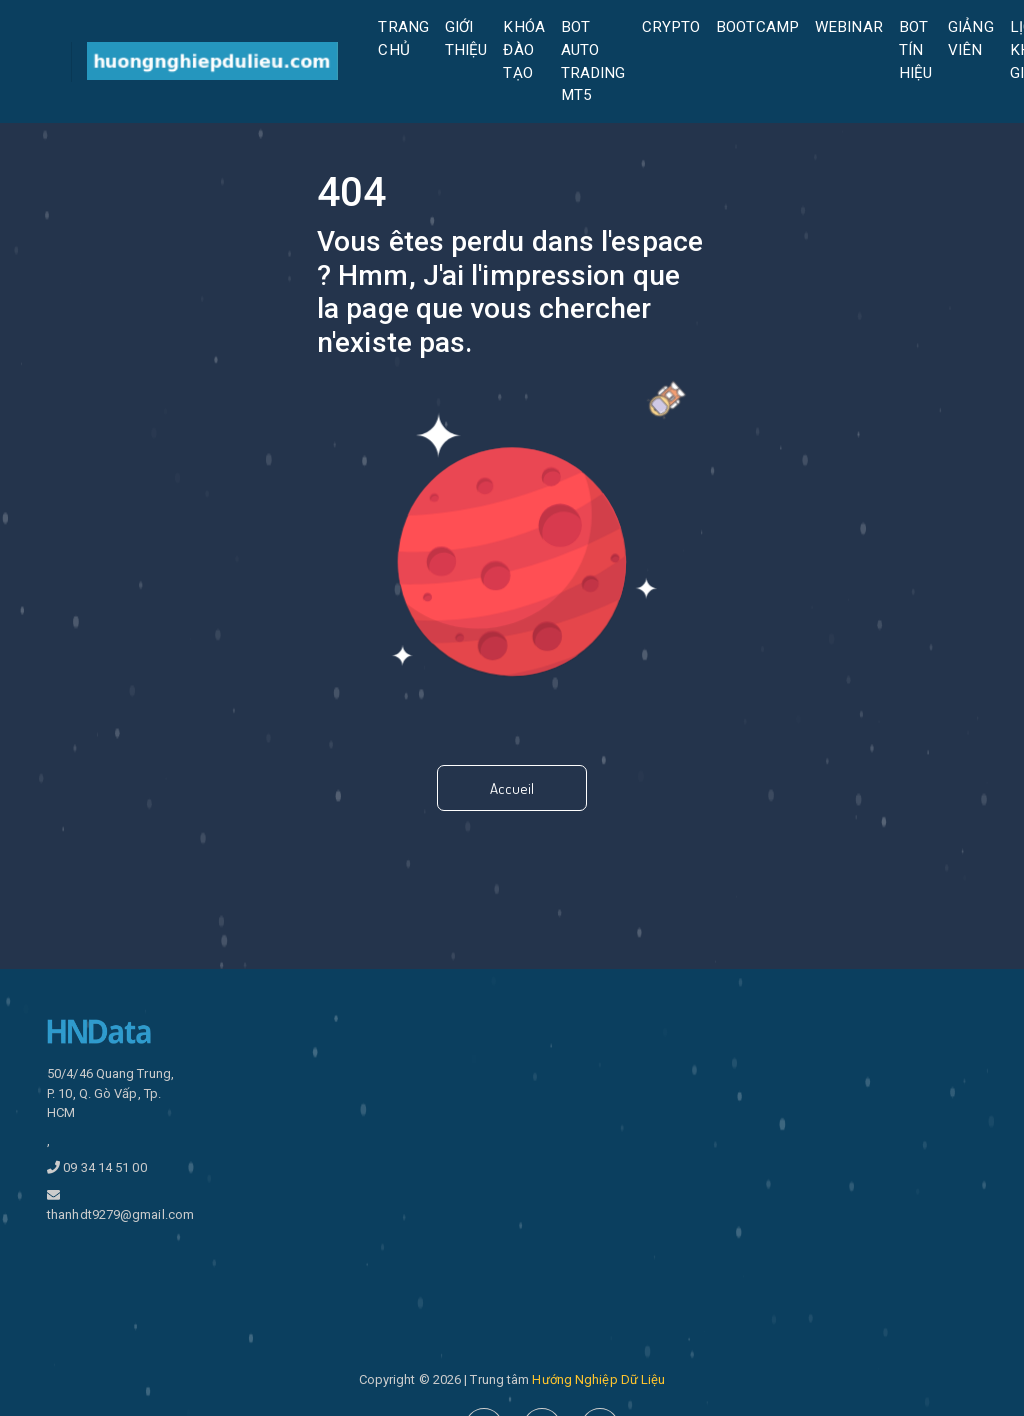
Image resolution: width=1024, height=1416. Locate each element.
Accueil (512, 788)
